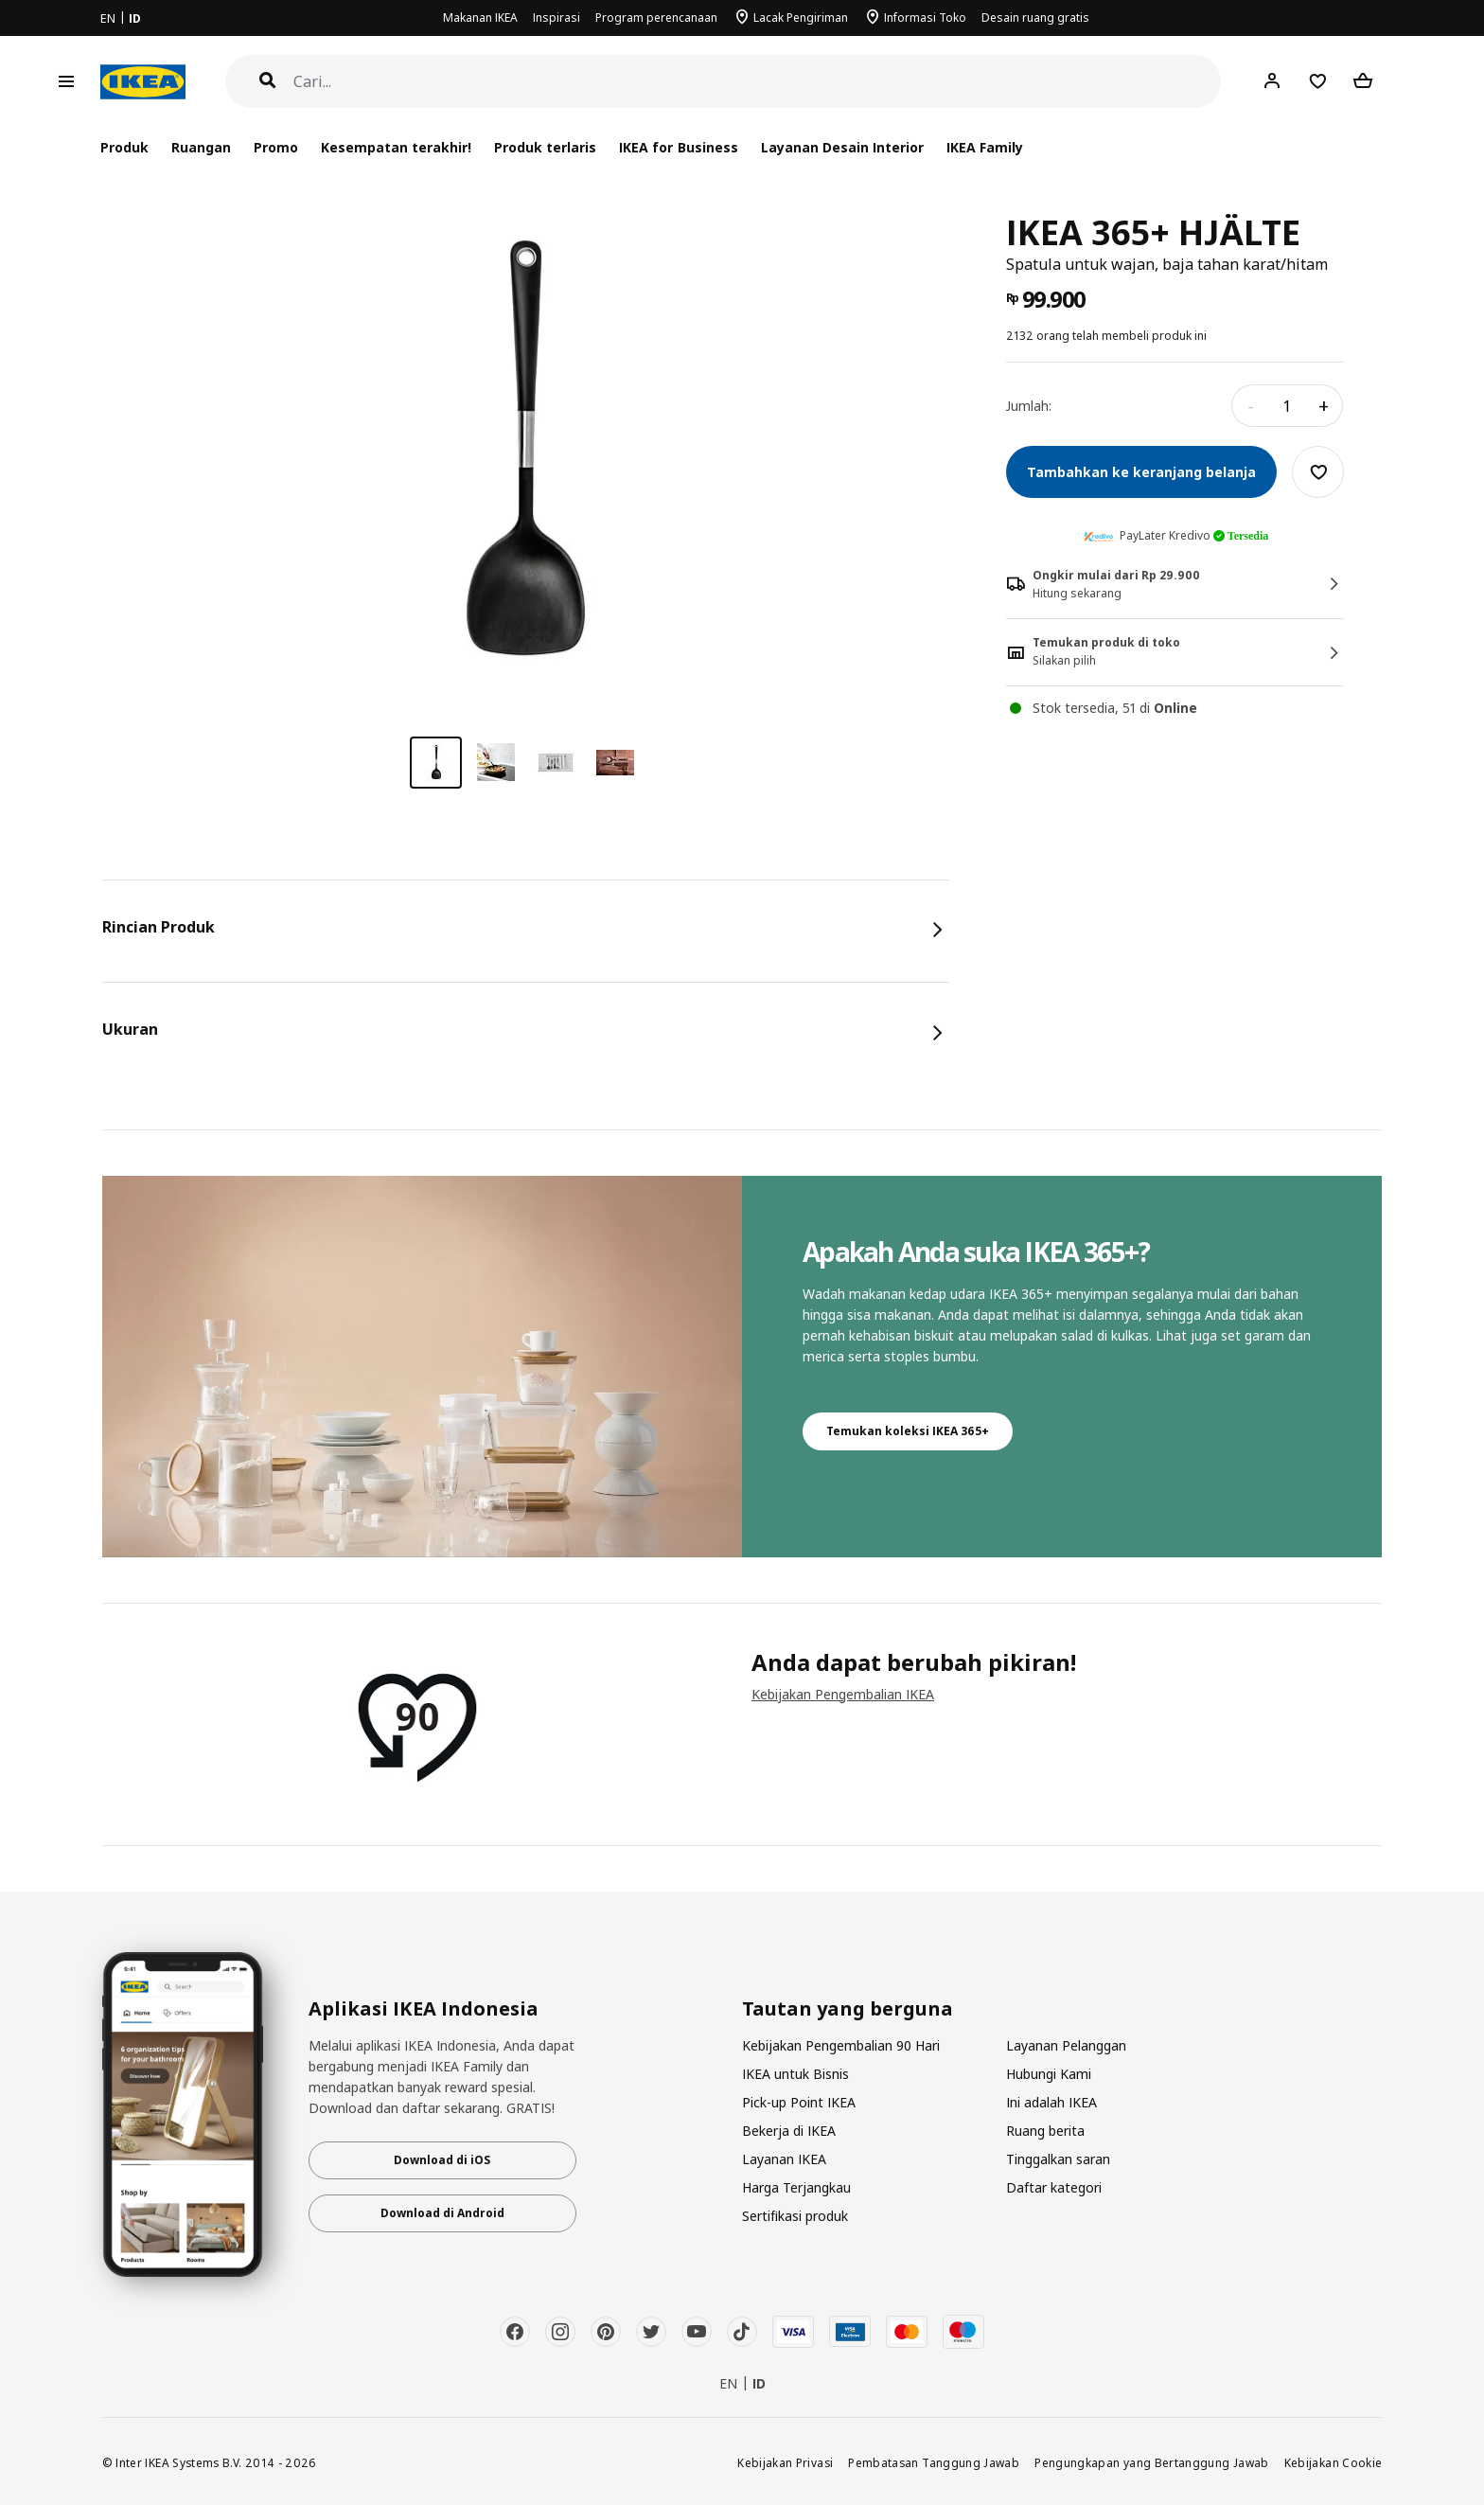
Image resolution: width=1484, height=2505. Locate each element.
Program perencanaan (656, 17)
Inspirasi (556, 17)
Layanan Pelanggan (1066, 2045)
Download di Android (442, 2213)
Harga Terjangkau (796, 2187)
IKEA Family (984, 147)
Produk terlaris (545, 147)
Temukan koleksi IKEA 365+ (907, 1431)
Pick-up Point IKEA (799, 2102)
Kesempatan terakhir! (396, 147)
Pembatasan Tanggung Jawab (933, 2462)
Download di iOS (442, 2160)
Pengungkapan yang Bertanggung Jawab (1151, 2462)
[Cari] (757, 82)
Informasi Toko (925, 17)
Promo (276, 147)
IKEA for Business (678, 147)
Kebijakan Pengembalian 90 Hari (841, 2045)
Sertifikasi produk (795, 2216)
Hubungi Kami (1048, 2074)
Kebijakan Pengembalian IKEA (842, 1694)
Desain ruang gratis (1035, 17)
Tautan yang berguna (847, 2009)
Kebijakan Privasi (785, 2462)
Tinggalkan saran (1058, 2159)
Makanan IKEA (480, 17)
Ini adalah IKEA (1051, 2102)
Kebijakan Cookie (1333, 2462)
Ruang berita (1045, 2131)
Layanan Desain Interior (842, 147)
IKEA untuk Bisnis (795, 2074)
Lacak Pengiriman (800, 17)
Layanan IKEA (784, 2159)
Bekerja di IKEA (789, 2131)
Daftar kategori (1054, 2187)
